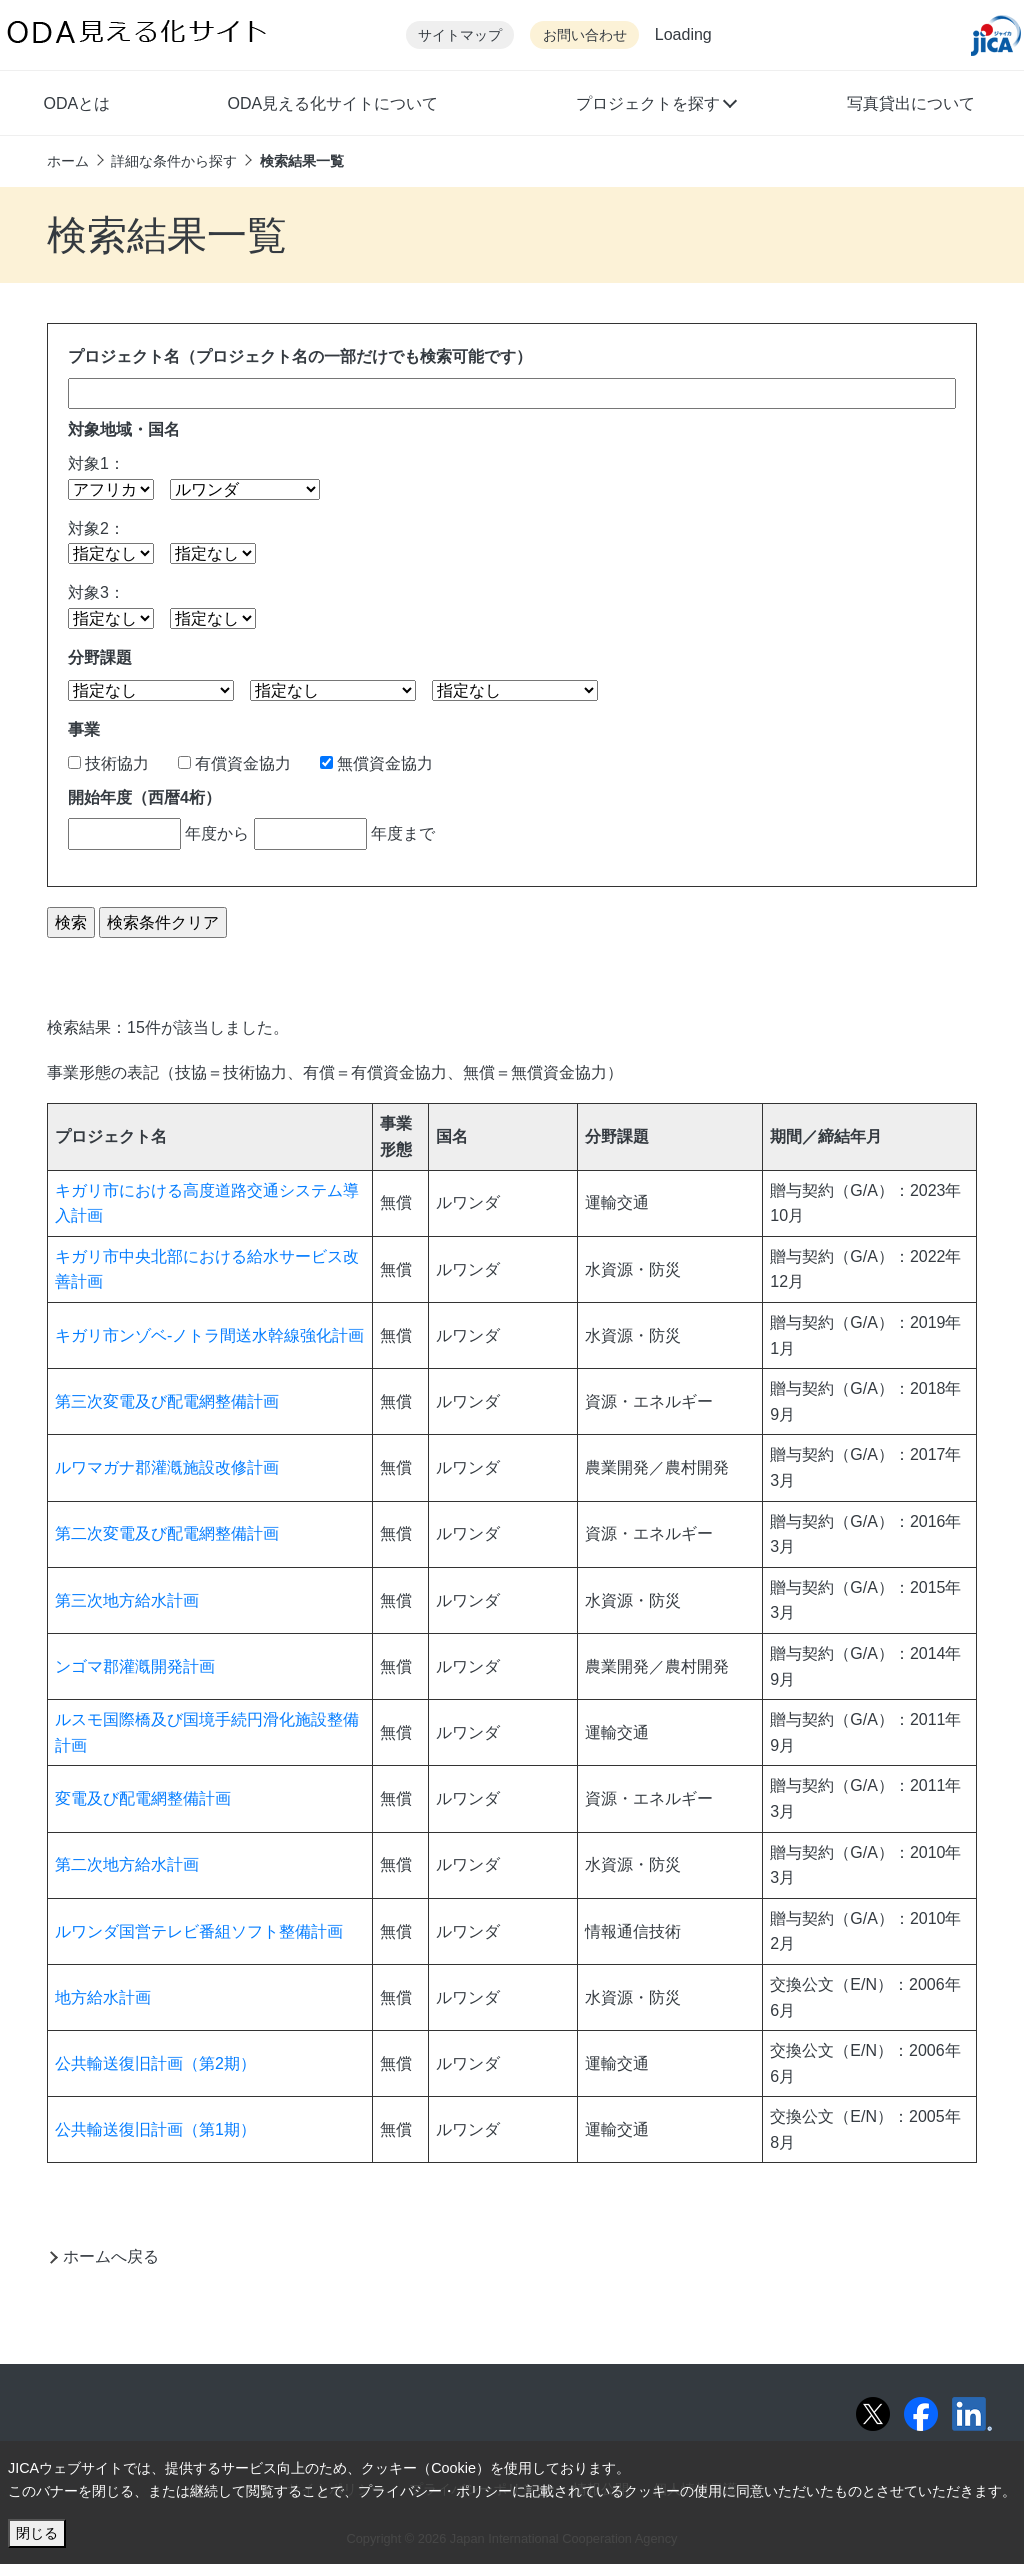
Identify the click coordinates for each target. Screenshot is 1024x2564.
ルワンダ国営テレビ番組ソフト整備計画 (199, 1931)
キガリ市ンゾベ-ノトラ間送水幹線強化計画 (209, 1335)
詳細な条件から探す (174, 161)
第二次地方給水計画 (127, 1864)
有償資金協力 (234, 763)
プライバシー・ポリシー (435, 2491)
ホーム (68, 161)
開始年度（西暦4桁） (144, 797)
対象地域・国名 (124, 429)
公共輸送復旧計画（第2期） (155, 2063)
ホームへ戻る (111, 2256)
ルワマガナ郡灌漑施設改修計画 (167, 1467)
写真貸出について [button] (911, 103)
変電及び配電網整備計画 (143, 1798)
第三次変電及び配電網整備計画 (167, 1401)
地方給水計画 (103, 1997)
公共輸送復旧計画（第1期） (155, 2129)
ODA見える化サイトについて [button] (332, 103)
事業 (84, 729)
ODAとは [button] (76, 103)
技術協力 (108, 763)
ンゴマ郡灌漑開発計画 (135, 1666)
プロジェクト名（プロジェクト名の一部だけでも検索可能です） (300, 356)
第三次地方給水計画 (127, 1600)
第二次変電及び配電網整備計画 (167, 1533)
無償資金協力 (376, 763)
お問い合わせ (585, 35)
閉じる (37, 2533)
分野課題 (100, 657)
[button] (655, 106)
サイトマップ (460, 35)
